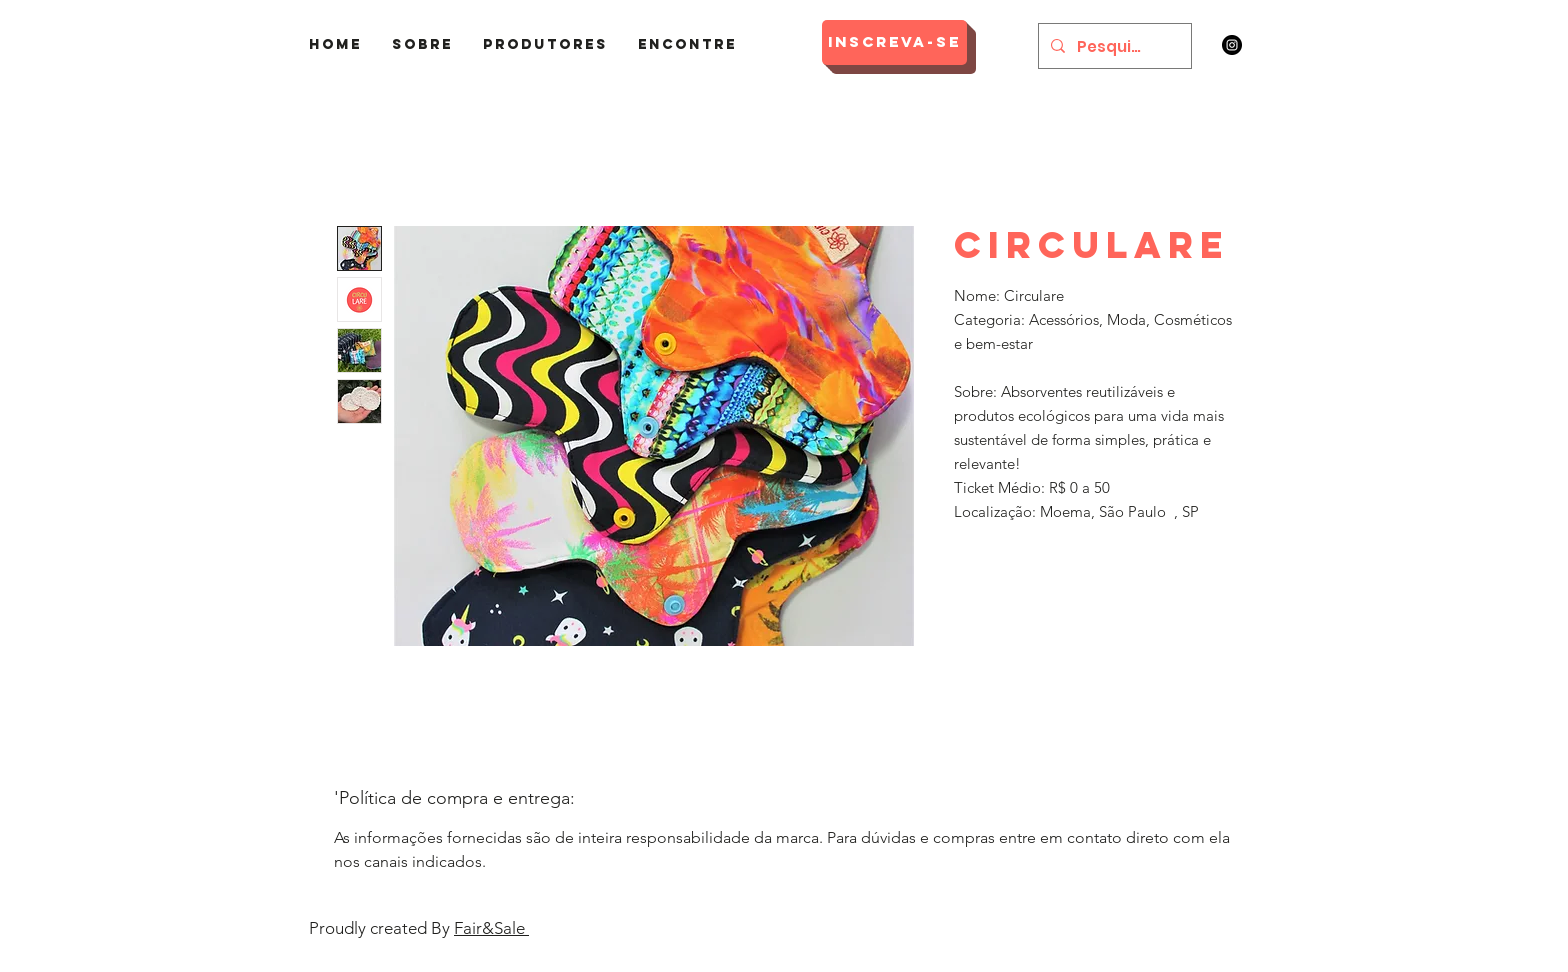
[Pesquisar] (1113, 46)
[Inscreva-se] (894, 42)
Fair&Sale (491, 928)
